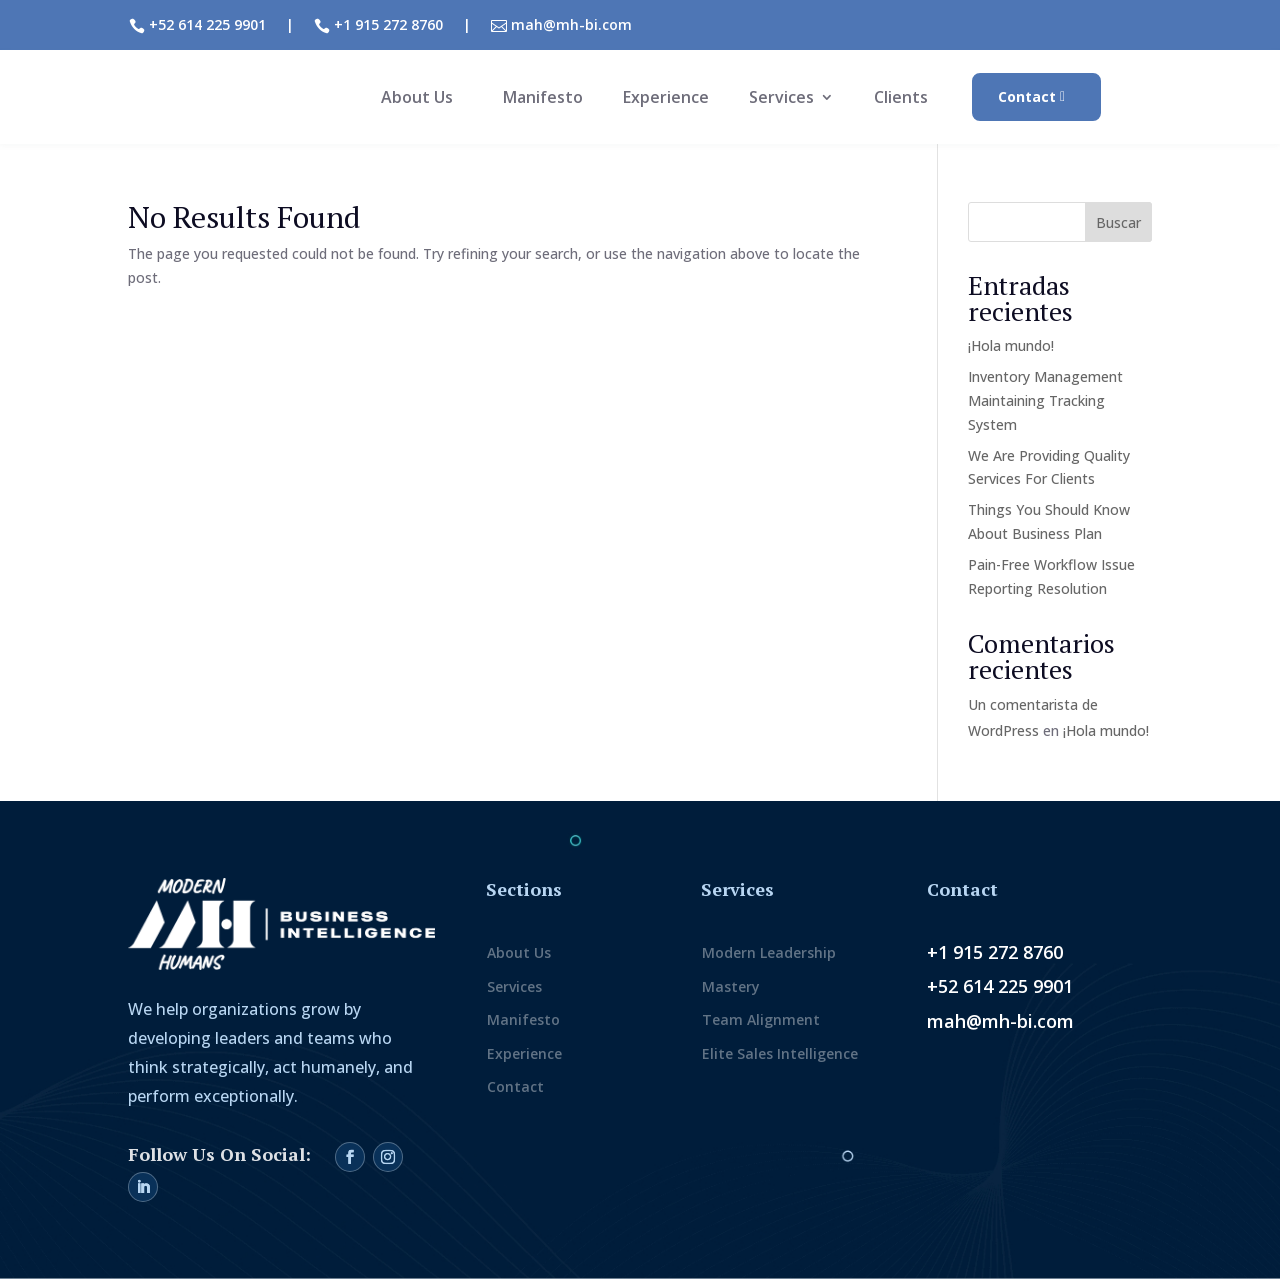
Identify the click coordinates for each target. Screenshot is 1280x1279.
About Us (417, 99)
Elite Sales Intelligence (780, 1053)
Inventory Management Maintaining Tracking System (1045, 400)
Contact (1027, 96)
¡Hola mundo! (1011, 345)
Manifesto (543, 99)
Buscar (1118, 222)
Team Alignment (761, 1019)
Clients (901, 99)
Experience (666, 99)
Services (781, 99)
